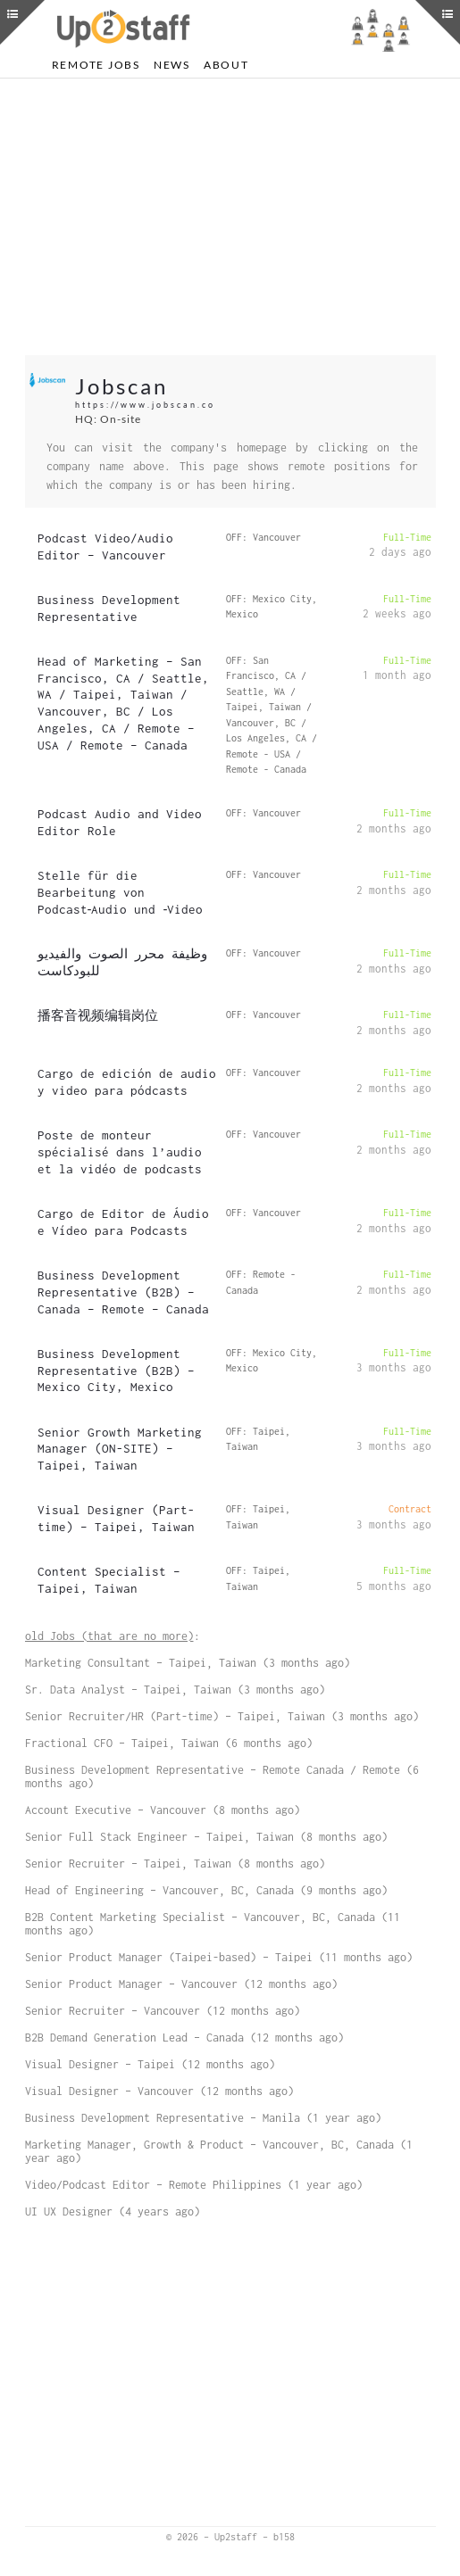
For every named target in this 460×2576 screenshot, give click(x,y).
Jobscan (121, 386)
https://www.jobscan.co (145, 405)
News (172, 64)
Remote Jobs (96, 64)
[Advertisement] (230, 217)
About (226, 64)
